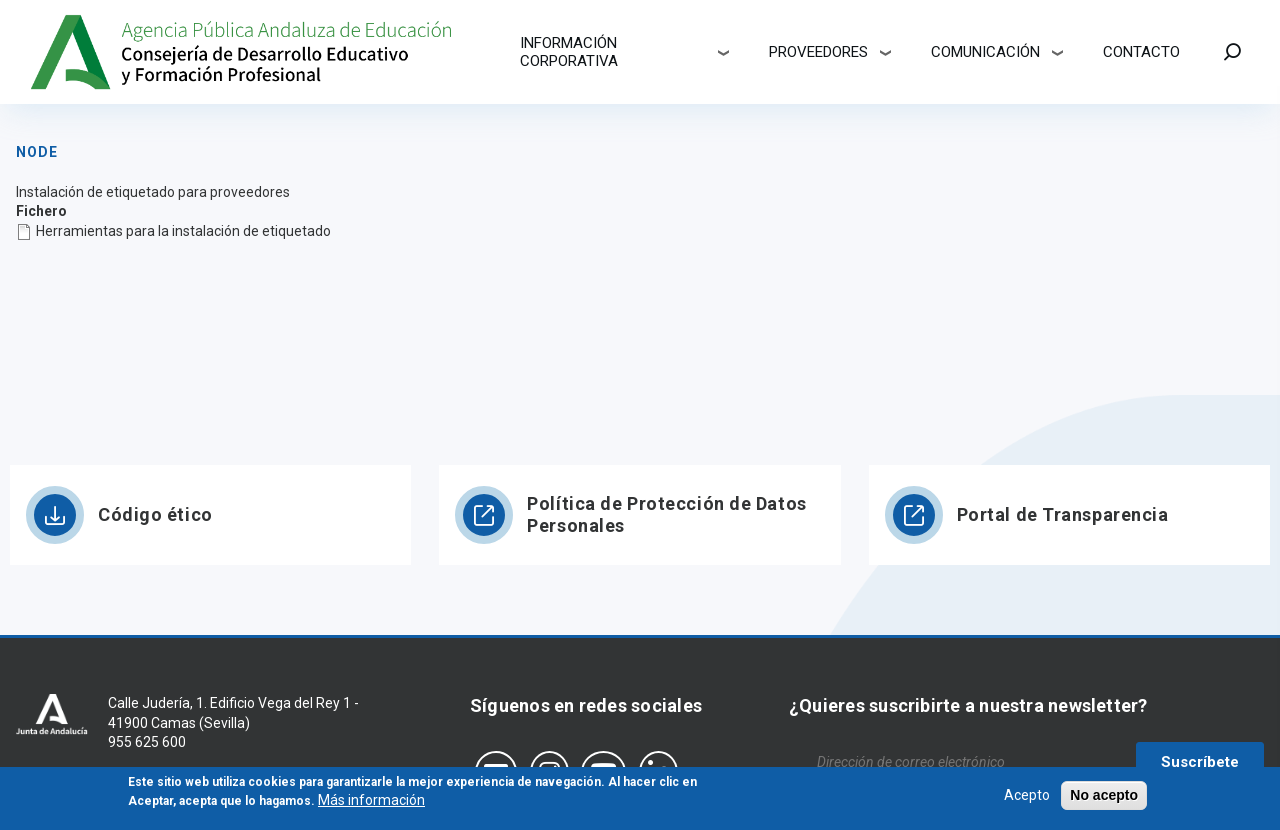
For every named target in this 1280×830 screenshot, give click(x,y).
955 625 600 (147, 742)
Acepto (1027, 800)
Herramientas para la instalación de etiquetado (183, 231)
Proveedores (818, 52)
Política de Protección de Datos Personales (666, 514)
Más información (371, 805)
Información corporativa (569, 52)
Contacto (1141, 52)
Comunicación (985, 52)
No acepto (1104, 800)
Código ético (155, 514)
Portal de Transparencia (1063, 514)
